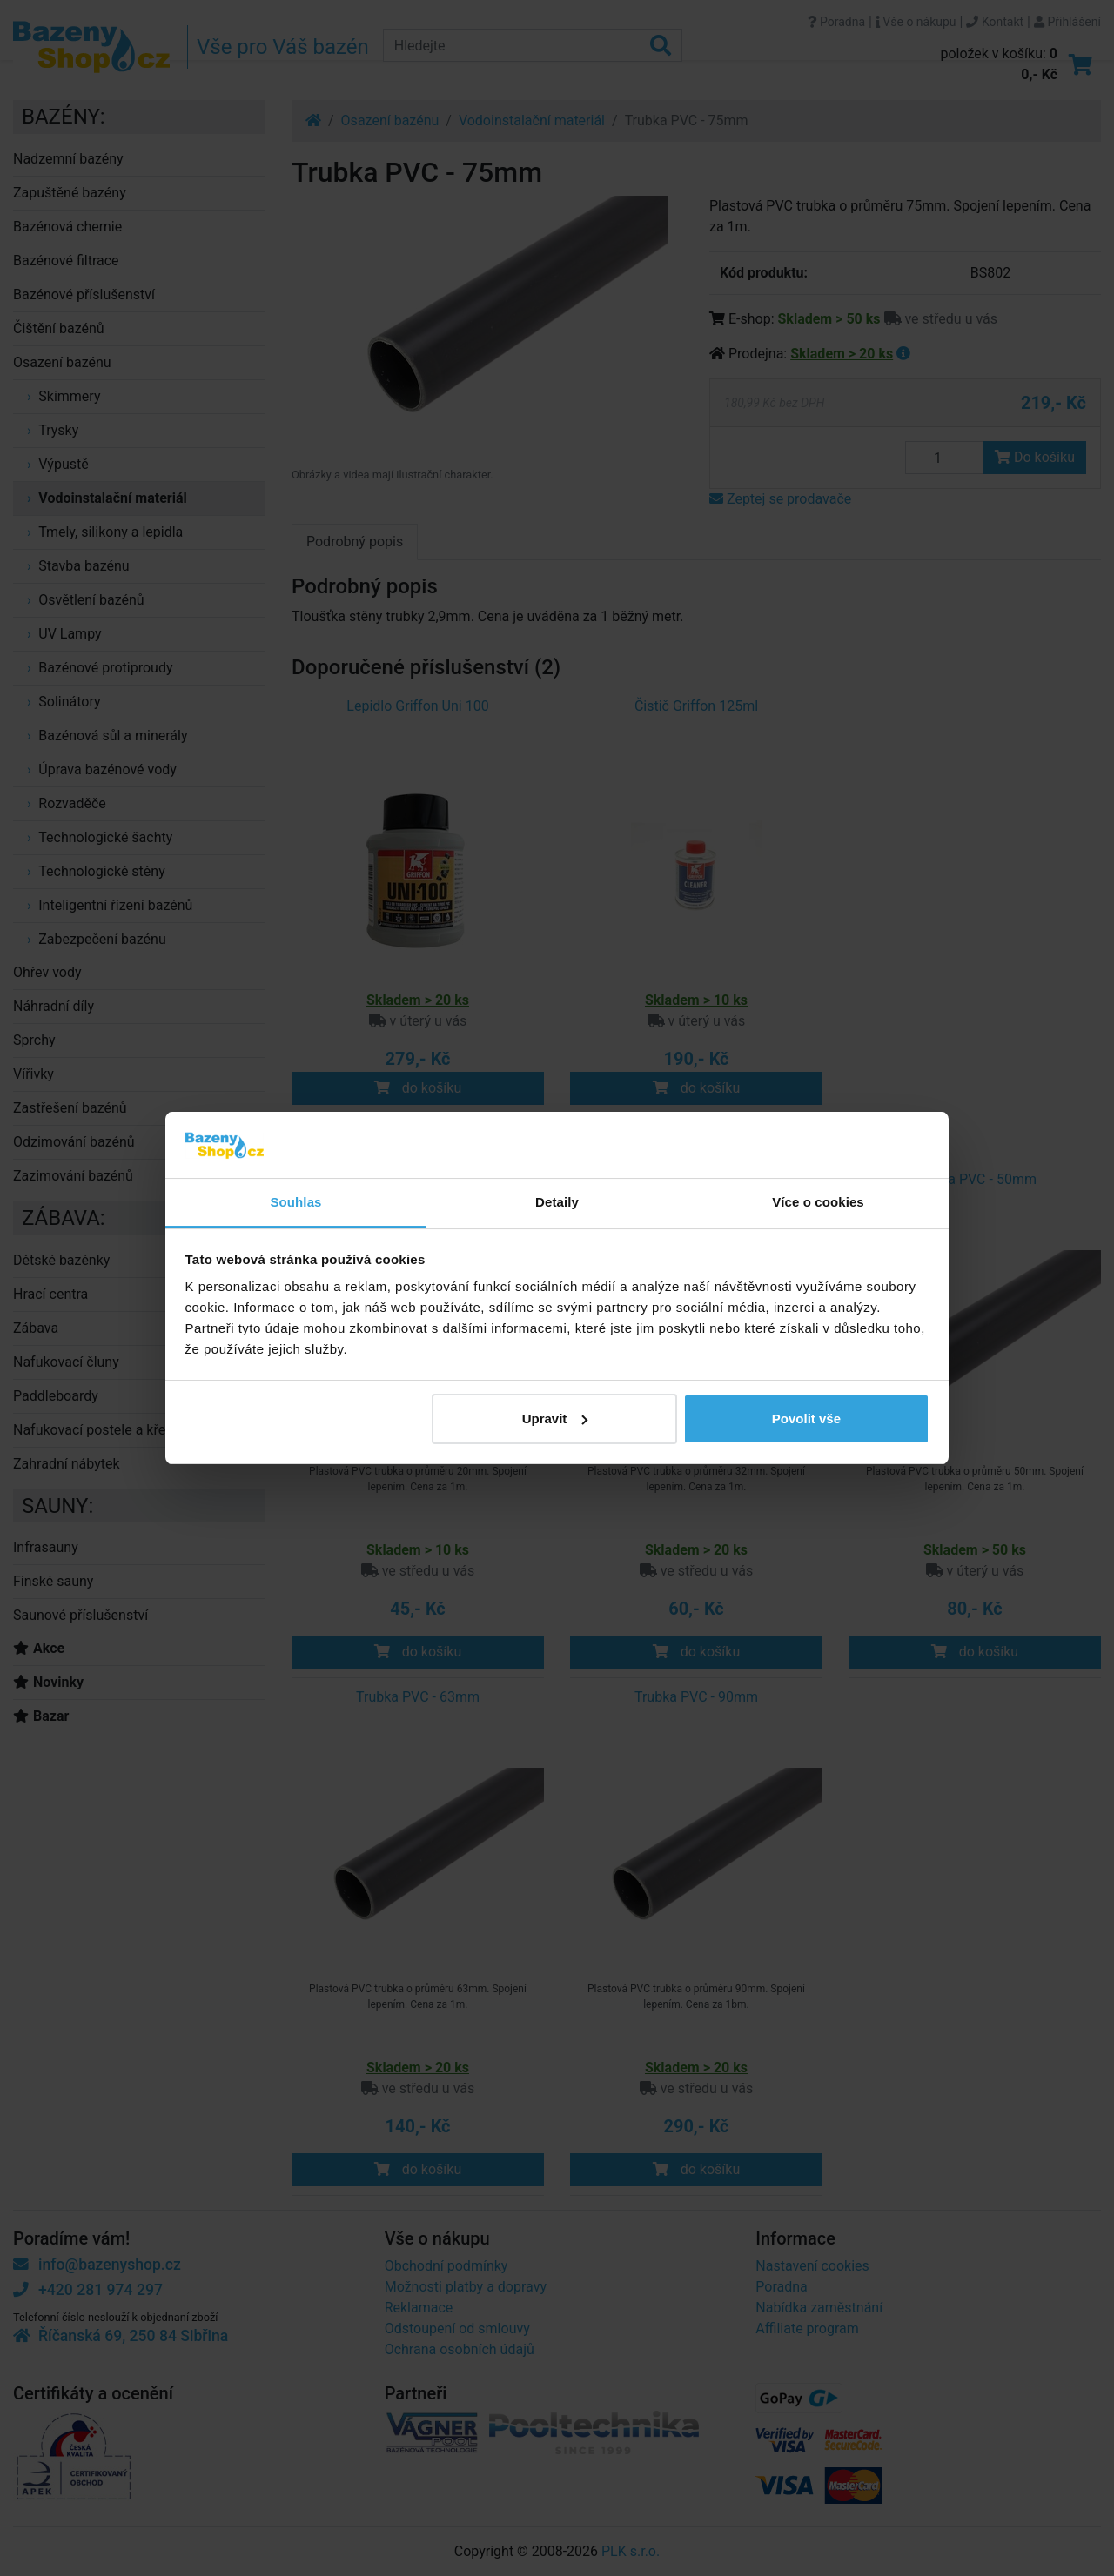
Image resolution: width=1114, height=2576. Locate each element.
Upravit (555, 1418)
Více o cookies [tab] (818, 1201)
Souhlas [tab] (295, 1201)
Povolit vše (806, 1418)
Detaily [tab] (557, 1201)
